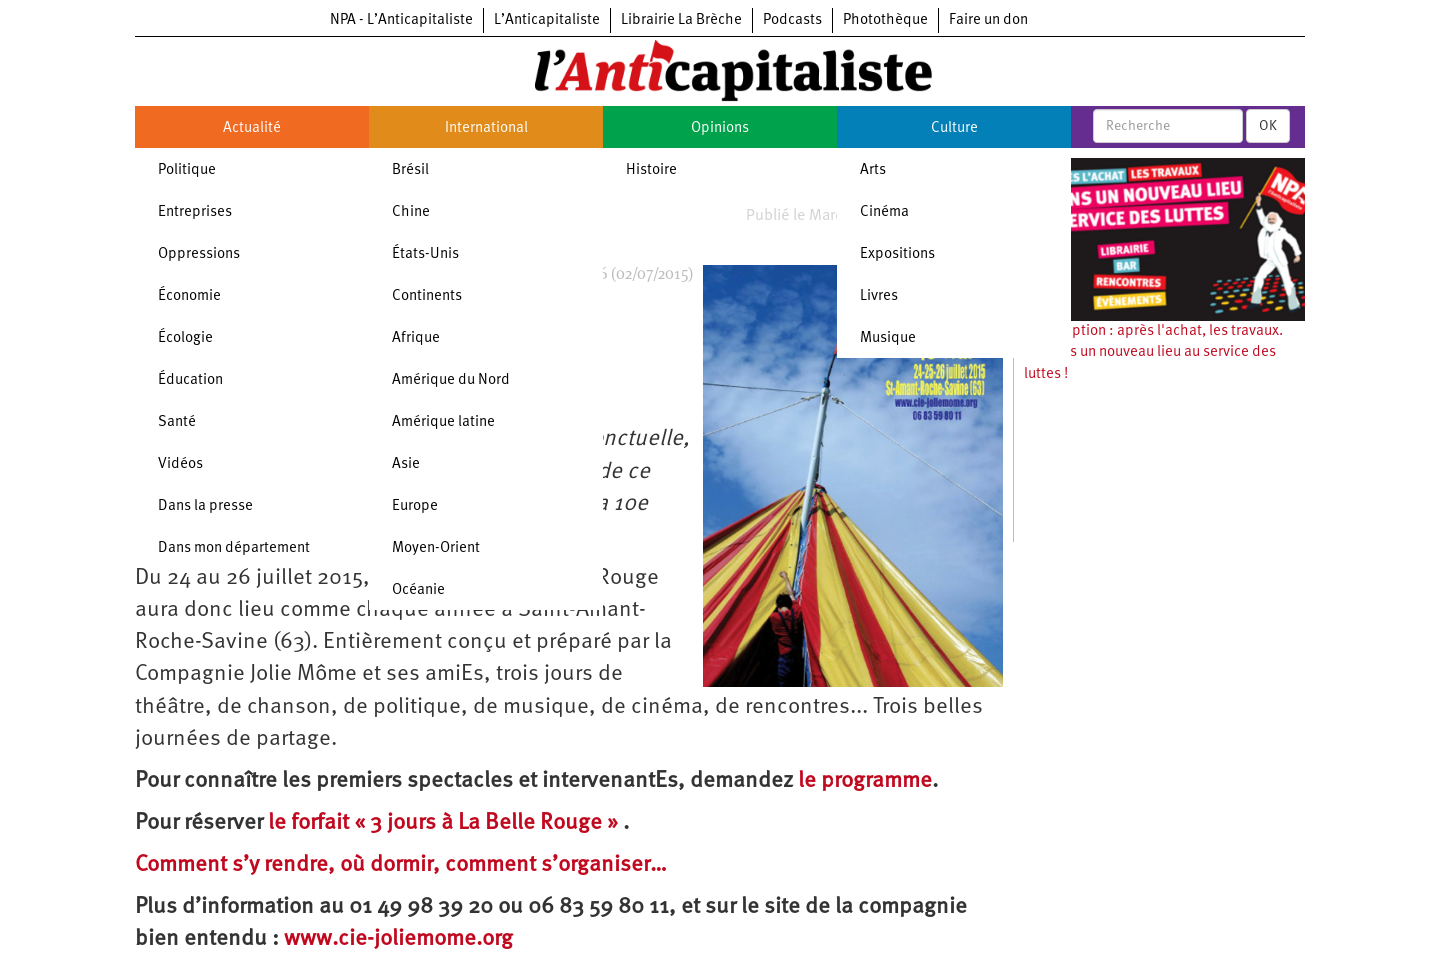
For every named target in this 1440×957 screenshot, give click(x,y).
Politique (187, 170)
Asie (406, 464)
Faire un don (988, 20)
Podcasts (792, 20)
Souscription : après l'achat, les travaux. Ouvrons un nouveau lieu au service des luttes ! (1153, 353)
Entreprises (195, 212)
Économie (189, 296)
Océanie (418, 590)
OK (1268, 126)
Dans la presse (205, 506)
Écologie (185, 338)
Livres (879, 296)
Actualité (252, 128)
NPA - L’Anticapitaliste (401, 20)
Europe (415, 506)
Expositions (897, 254)
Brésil (410, 170)
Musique (888, 338)
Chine (411, 212)
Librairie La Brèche (681, 20)
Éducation (190, 380)
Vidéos (180, 464)
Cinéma (884, 212)
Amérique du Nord (451, 380)
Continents (427, 296)
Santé (177, 422)
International (486, 128)
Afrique (416, 338)
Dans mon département (234, 548)
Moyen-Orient (436, 548)
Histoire (651, 170)
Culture (954, 128)
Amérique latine (443, 422)
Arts (873, 170)
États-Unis (425, 254)
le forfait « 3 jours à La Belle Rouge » (445, 823)
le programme (865, 781)
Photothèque (885, 20)
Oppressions (199, 254)
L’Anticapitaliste (547, 20)
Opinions (720, 128)
